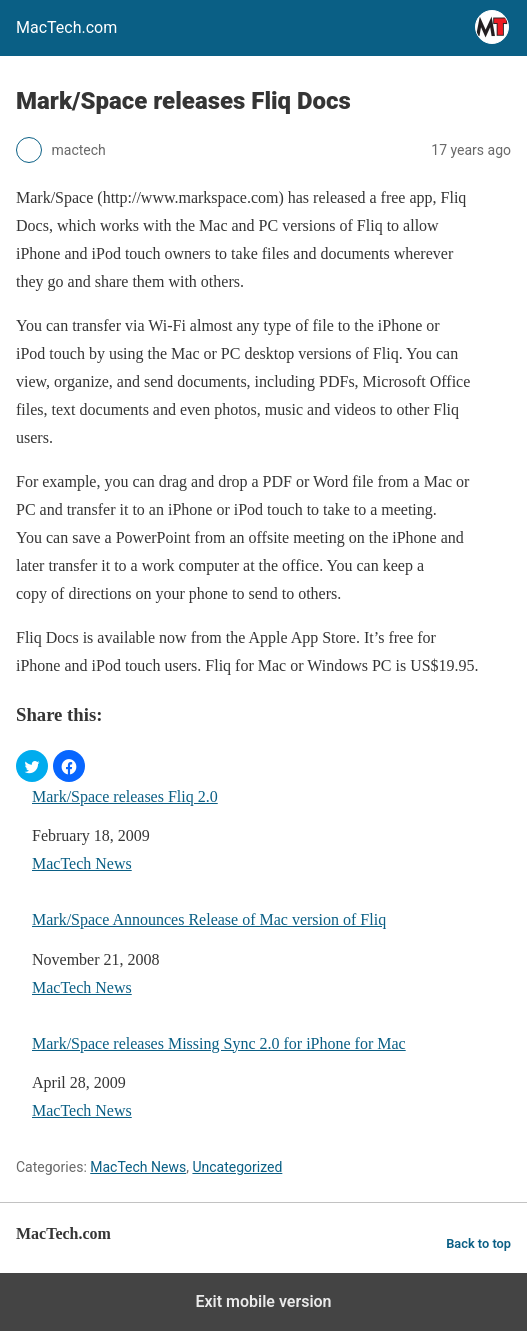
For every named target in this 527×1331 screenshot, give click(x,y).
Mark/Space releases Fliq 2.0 (125, 796)
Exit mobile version (263, 1301)
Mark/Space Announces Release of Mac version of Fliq (209, 919)
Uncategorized (237, 1167)
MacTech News (82, 863)
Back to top (478, 1243)
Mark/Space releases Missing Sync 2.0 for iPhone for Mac (219, 1043)
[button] (32, 766)
